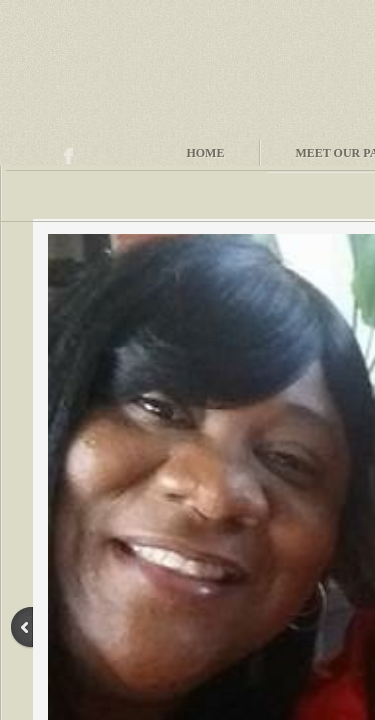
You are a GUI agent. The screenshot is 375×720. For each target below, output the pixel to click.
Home (205, 153)
